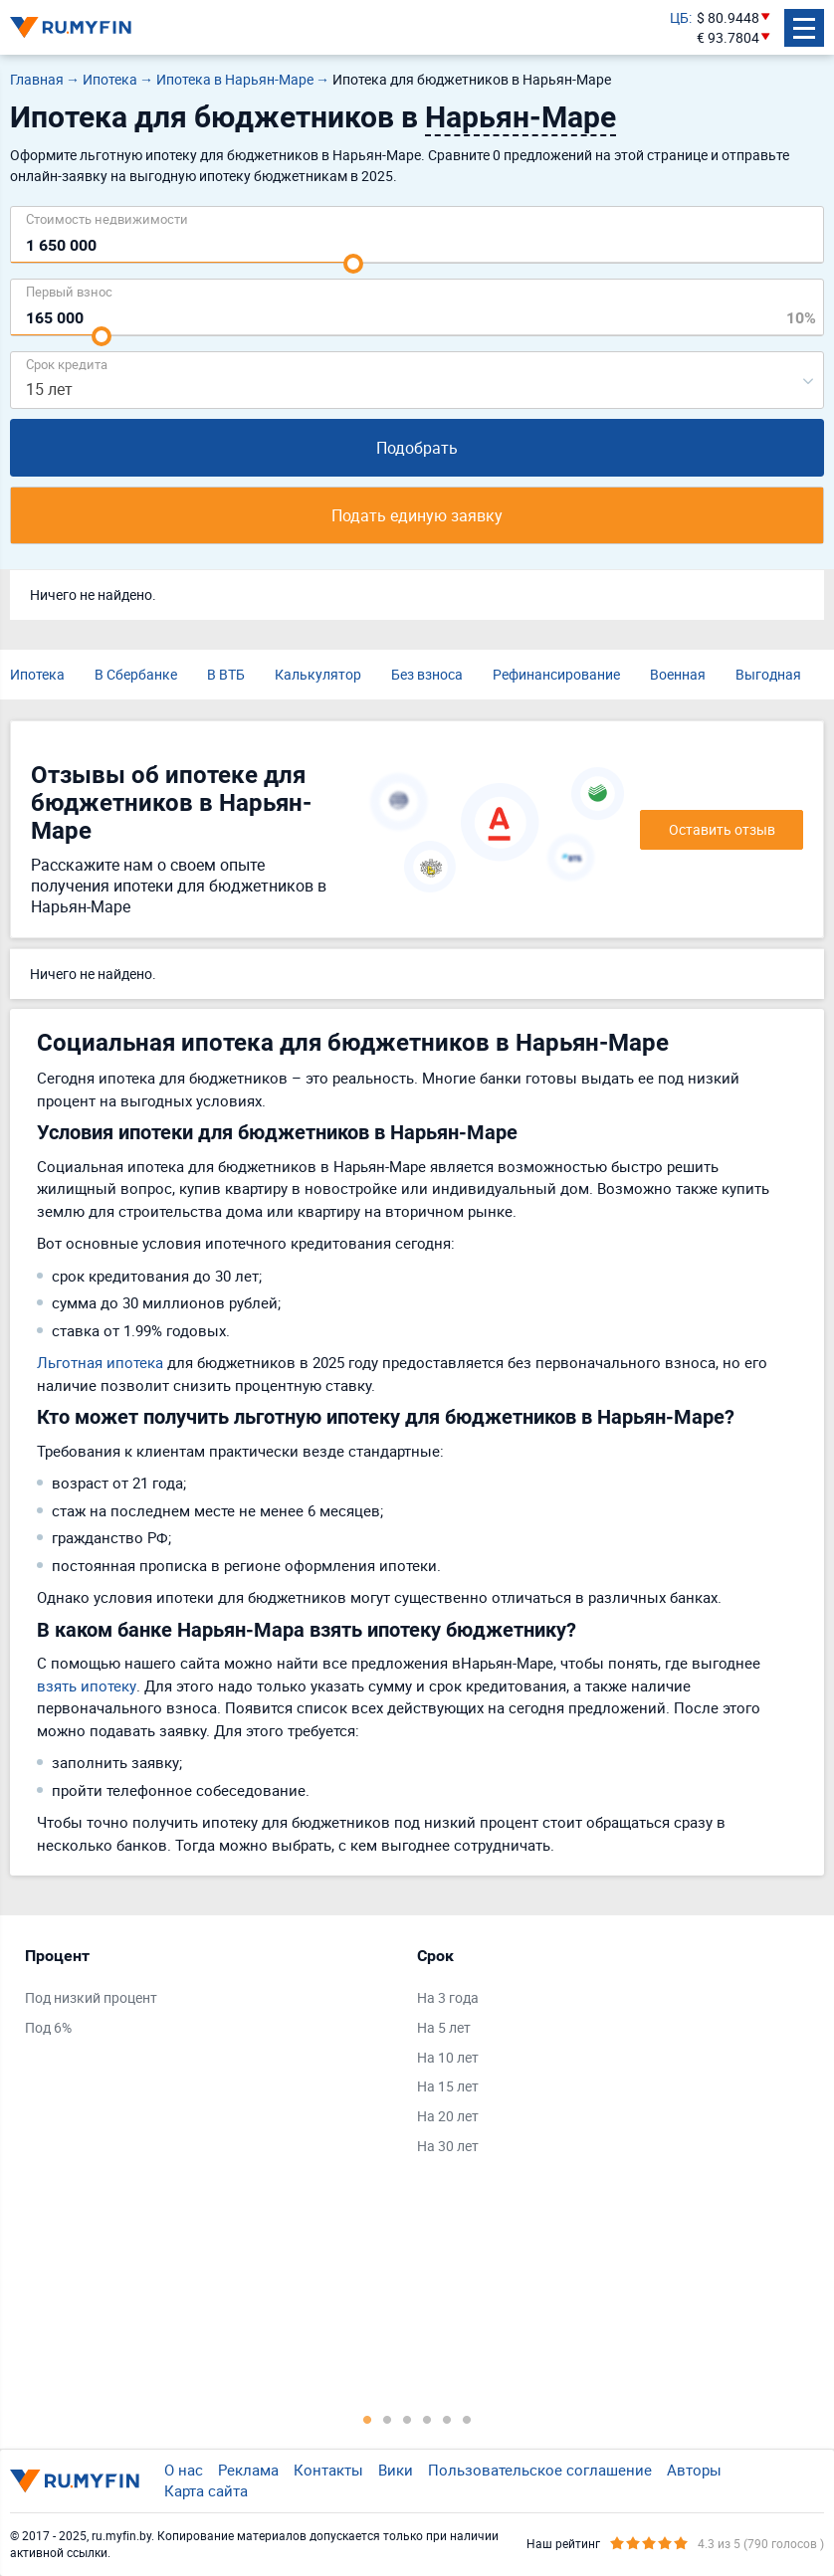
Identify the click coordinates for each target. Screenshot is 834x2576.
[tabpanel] (211, 1996)
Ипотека (37, 674)
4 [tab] (427, 2419)
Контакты (328, 2469)
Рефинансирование (556, 674)
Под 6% (48, 2027)
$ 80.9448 (728, 17)
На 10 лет (448, 2057)
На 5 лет (444, 2027)
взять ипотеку (86, 1685)
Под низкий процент (91, 1997)
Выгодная (768, 674)
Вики (395, 2469)
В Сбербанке (136, 674)
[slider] (353, 264)
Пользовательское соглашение (540, 2469)
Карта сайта (206, 2490)
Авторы (694, 2469)
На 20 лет (448, 2115)
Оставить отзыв (722, 829)
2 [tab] (387, 2419)
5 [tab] (447, 2419)
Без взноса (427, 674)
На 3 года (448, 1997)
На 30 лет (448, 2145)
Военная (678, 674)
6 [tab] (467, 2419)
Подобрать (417, 448)
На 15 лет (448, 2086)
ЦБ (679, 17)
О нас (183, 2469)
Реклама (248, 2469)
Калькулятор (318, 674)
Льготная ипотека (100, 1362)
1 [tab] (367, 2419)
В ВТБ (226, 674)
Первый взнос (69, 291)
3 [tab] (407, 2419)
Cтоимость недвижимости (107, 218)
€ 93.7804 (728, 37)
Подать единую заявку (417, 515)
